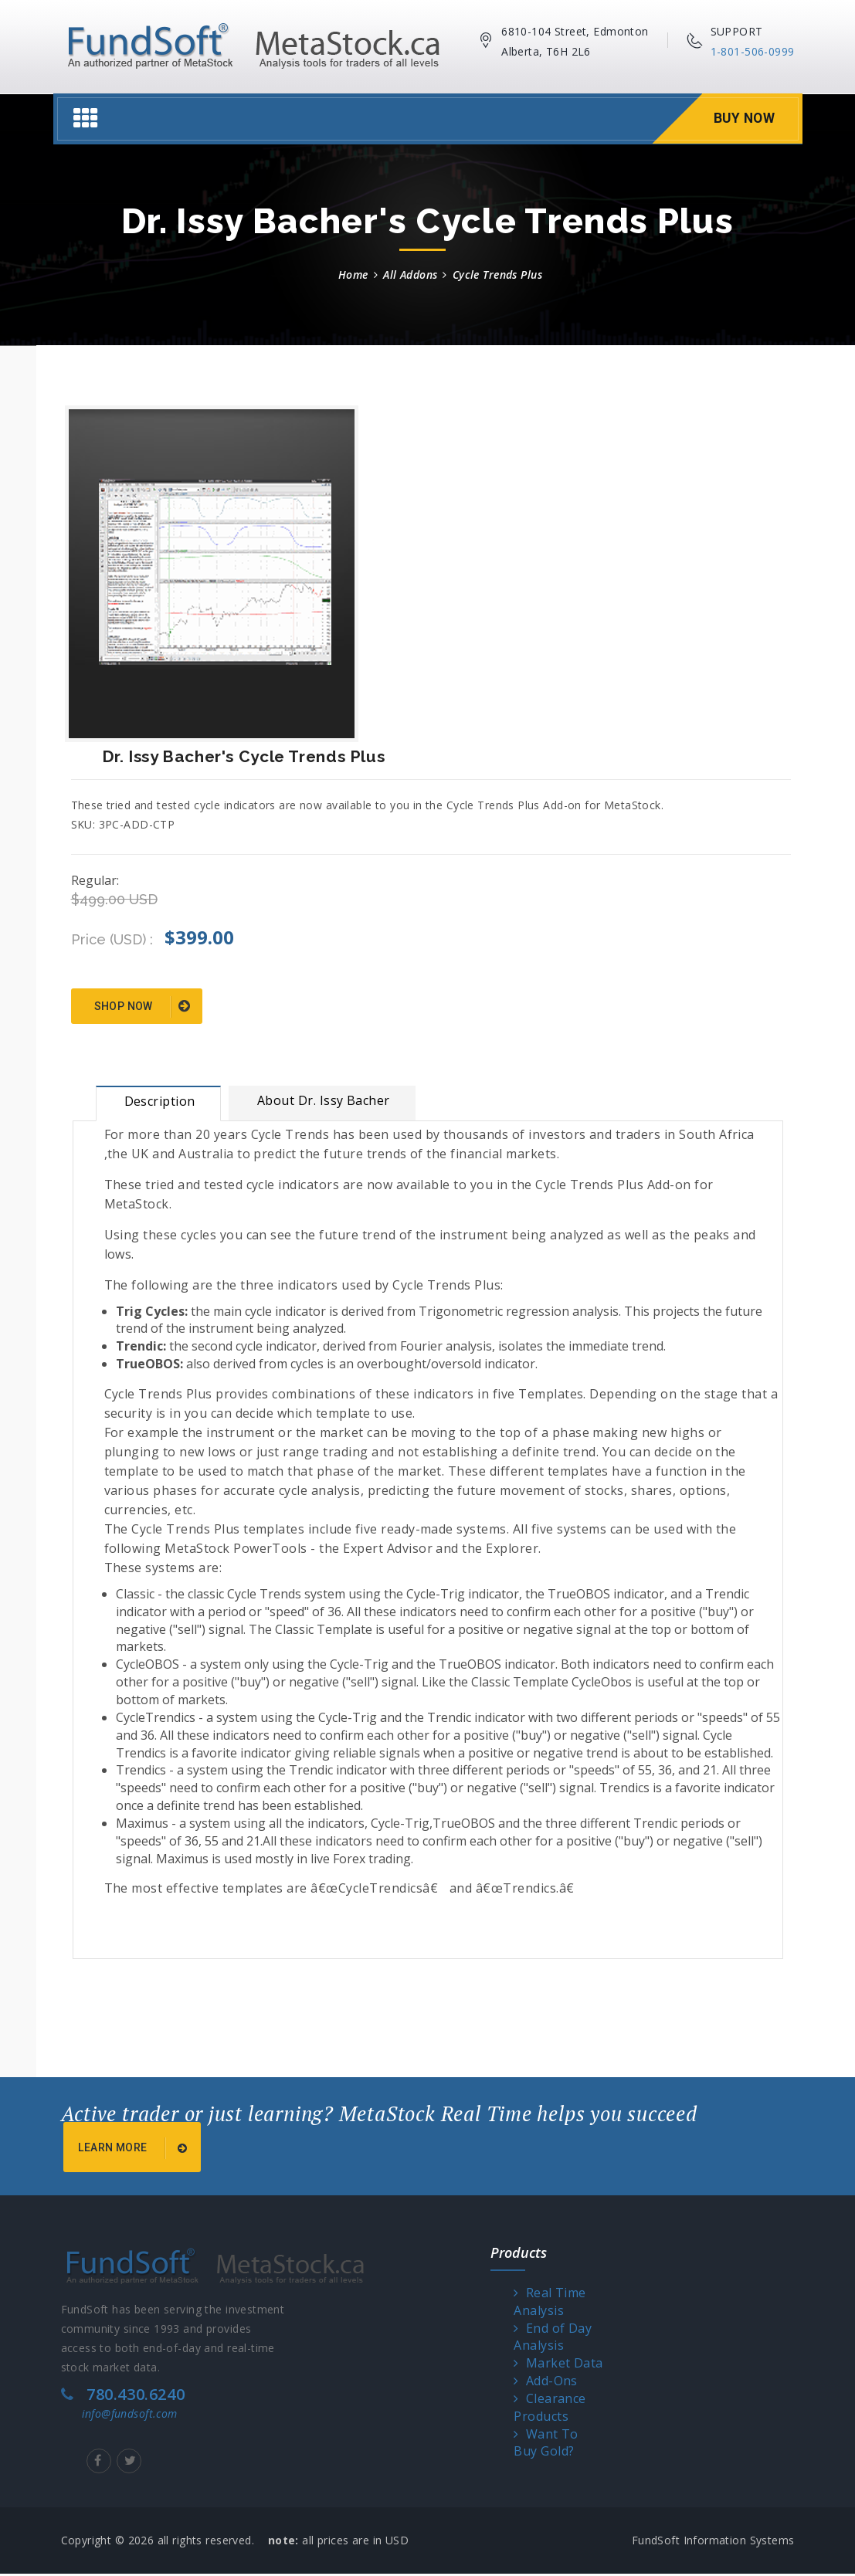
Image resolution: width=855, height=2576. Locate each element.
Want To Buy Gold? (546, 2445)
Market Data (558, 2365)
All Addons (410, 274)
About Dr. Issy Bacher (323, 1100)
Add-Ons (546, 2382)
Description (159, 1101)
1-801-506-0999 (753, 51)
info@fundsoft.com (130, 2415)
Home (353, 274)
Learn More (135, 2150)
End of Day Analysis (553, 2339)
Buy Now (743, 118)
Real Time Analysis (550, 2303)
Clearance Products (550, 2409)
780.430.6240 (136, 2396)
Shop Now (142, 1007)
